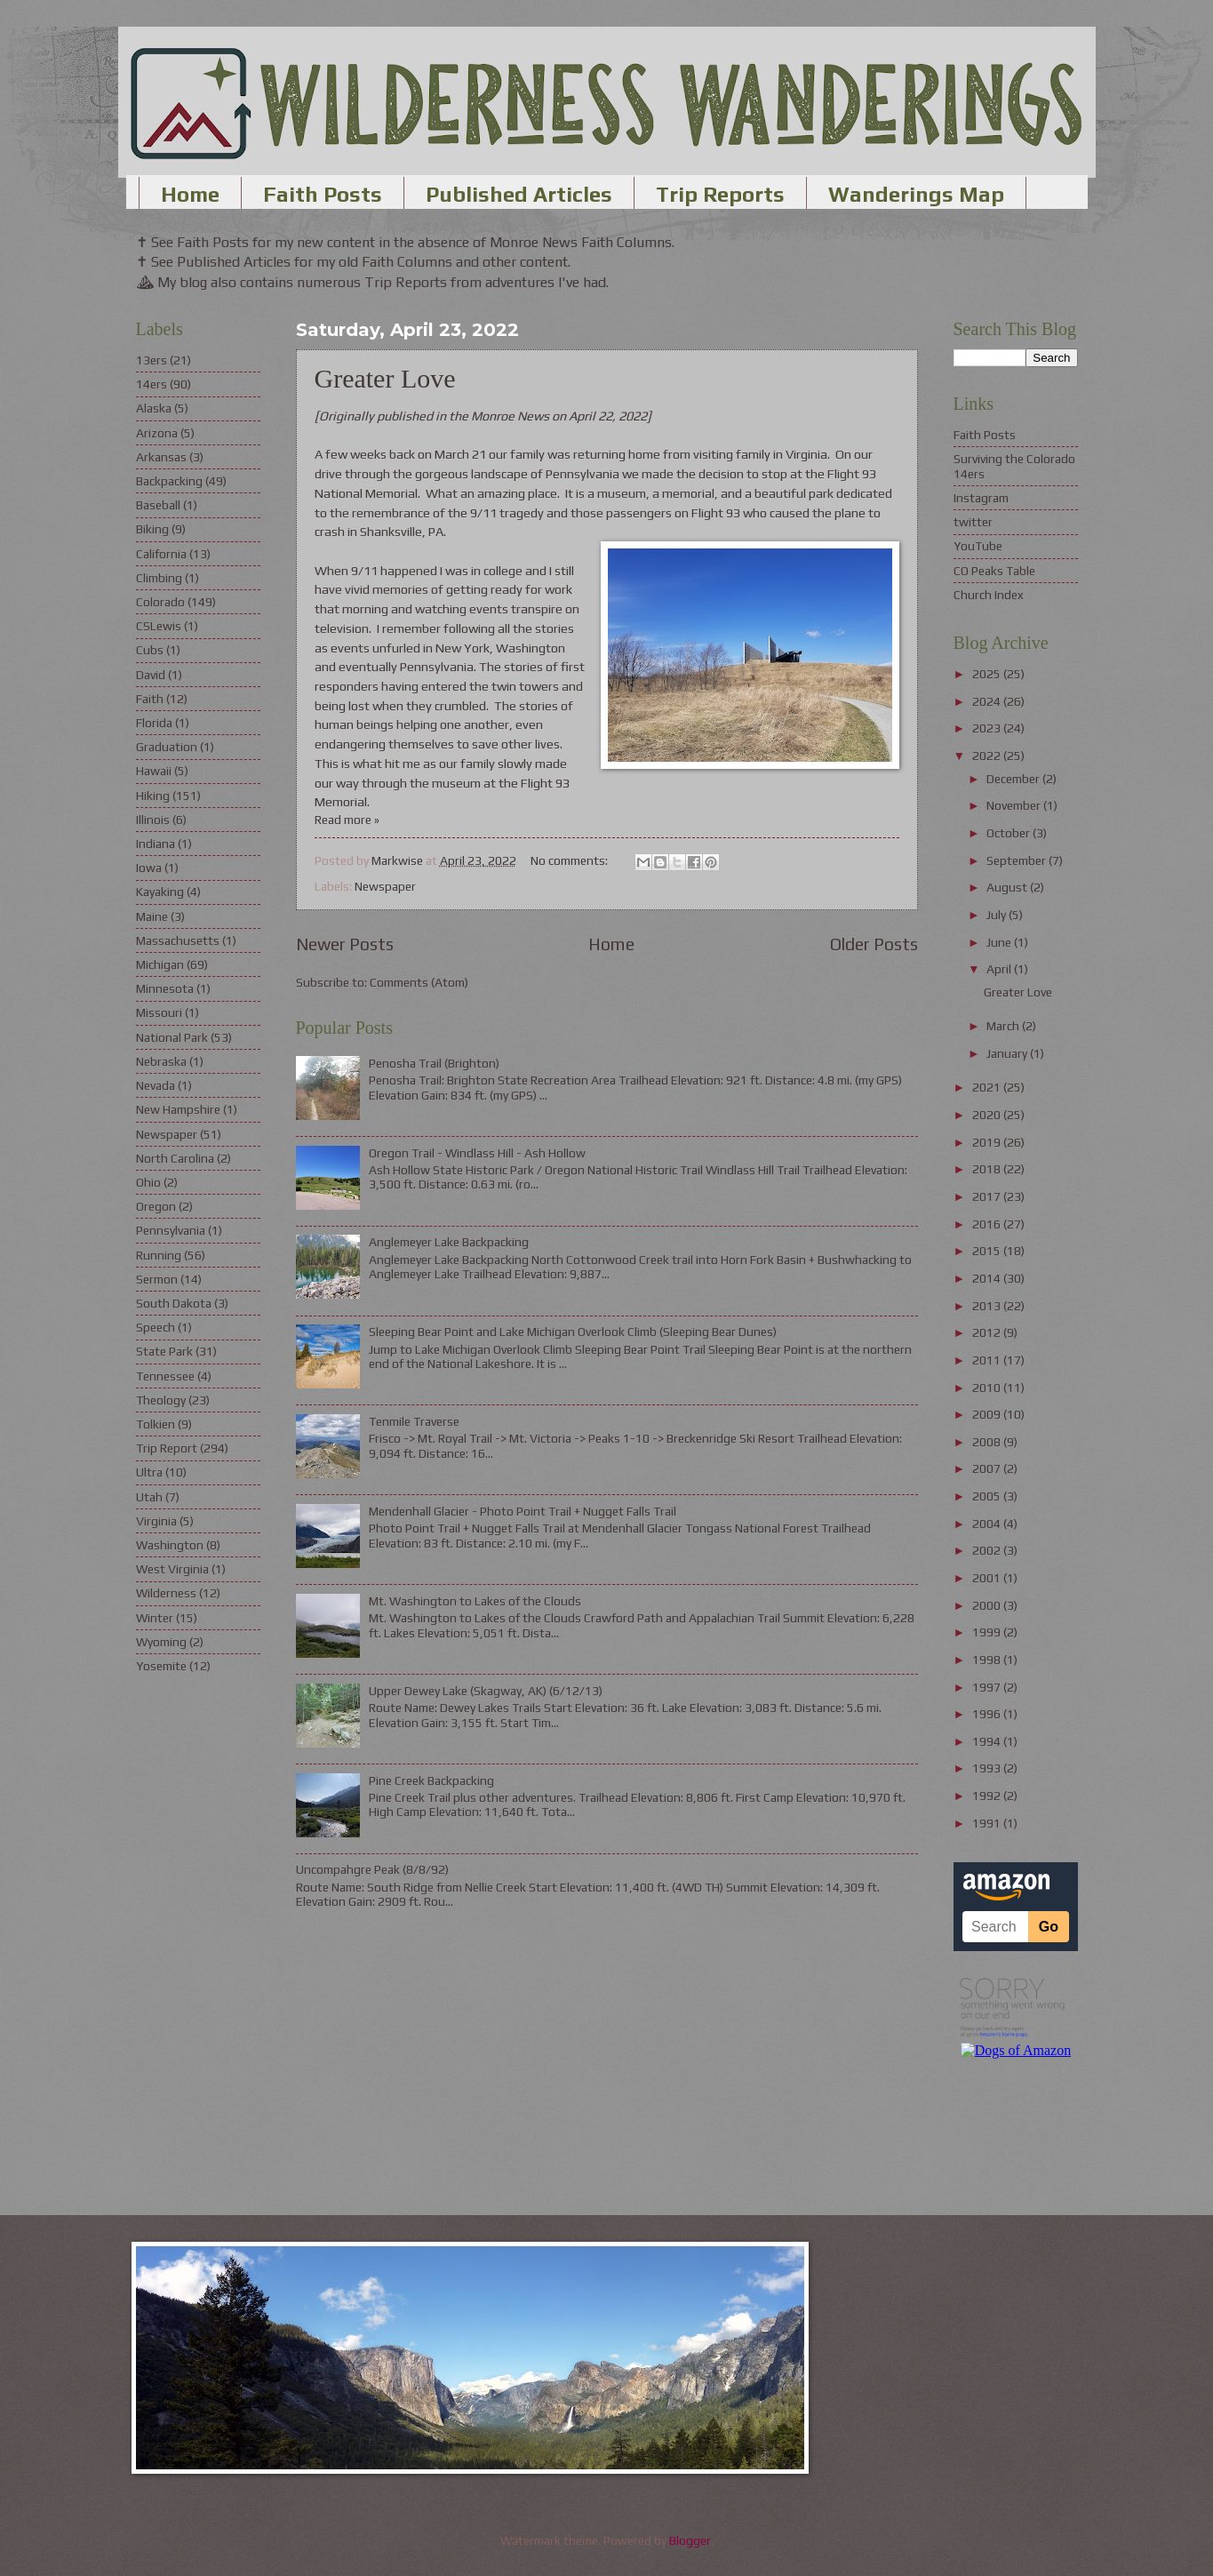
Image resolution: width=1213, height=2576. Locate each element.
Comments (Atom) (419, 982)
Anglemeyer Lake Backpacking (449, 1242)
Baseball (158, 505)
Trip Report (166, 1448)
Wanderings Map (916, 194)
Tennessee (165, 1376)
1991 (987, 1823)
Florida (154, 723)
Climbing (159, 578)
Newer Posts (345, 944)
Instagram (981, 498)
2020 (987, 1115)
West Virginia (172, 1569)
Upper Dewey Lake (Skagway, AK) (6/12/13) (486, 1691)
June (1000, 942)
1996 (987, 1714)
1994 (987, 1741)
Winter (154, 1618)
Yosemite (161, 1666)
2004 (987, 1523)
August (1008, 887)
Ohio (148, 1182)
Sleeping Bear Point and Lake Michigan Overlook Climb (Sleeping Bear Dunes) (573, 1331)
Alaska (154, 408)
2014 (987, 1278)
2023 (987, 728)
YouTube (978, 546)
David (150, 675)
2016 (987, 1224)
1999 (987, 1632)
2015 (987, 1251)
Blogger (690, 2540)
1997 (987, 1687)
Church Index (989, 595)
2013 (987, 1306)
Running (158, 1255)
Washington (169, 1545)
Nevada (155, 1085)
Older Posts (874, 944)
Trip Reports (720, 194)
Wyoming (161, 1642)
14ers (151, 384)
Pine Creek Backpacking (431, 1780)
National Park (172, 1037)
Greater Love (385, 378)
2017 (987, 1196)
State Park (164, 1351)
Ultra (149, 1472)
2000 (987, 1605)
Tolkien (155, 1424)
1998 (987, 1659)
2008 (987, 1442)
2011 (987, 1360)
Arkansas (161, 457)
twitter (973, 522)
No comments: (570, 860)
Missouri (159, 1012)
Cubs (150, 650)
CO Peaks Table (994, 571)
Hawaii (154, 771)
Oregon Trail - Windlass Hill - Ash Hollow (477, 1153)
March (1004, 1026)
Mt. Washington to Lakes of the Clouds (475, 1601)
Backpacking (169, 481)
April (1000, 969)
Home (190, 194)
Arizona (157, 433)
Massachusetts (177, 940)
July (997, 915)
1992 (987, 1795)
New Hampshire (178, 1109)
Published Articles (519, 194)
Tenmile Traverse (414, 1421)
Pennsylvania (170, 1230)
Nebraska (161, 1061)
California (161, 554)
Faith (150, 699)
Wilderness (166, 1593)
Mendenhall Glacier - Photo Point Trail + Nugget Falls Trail (522, 1511)
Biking (152, 529)
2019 (987, 1142)
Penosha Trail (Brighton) (434, 1063)
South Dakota (173, 1303)
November (1014, 805)
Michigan (160, 964)
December (1014, 779)
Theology (161, 1400)
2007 (987, 1468)
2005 (987, 1496)
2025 (987, 674)
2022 (987, 755)
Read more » (347, 819)
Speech (155, 1327)
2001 (987, 1578)
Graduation (166, 747)
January (1008, 1053)
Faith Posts (322, 194)
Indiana (155, 843)
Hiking (153, 795)
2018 (987, 1169)
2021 (987, 1087)
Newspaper (385, 886)
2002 (987, 1550)
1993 (987, 1768)
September (1017, 860)
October (1009, 833)
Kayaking (160, 891)
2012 (987, 1332)
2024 (987, 701)
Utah (149, 1497)
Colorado (160, 602)
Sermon (157, 1279)
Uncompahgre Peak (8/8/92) (372, 1869)
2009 (987, 1414)
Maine (152, 916)
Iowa (149, 867)
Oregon (156, 1206)
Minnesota (165, 988)
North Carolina (175, 1158)
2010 (987, 1387)
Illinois (153, 819)
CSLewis (158, 626)
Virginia (156, 1521)
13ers (151, 360)
